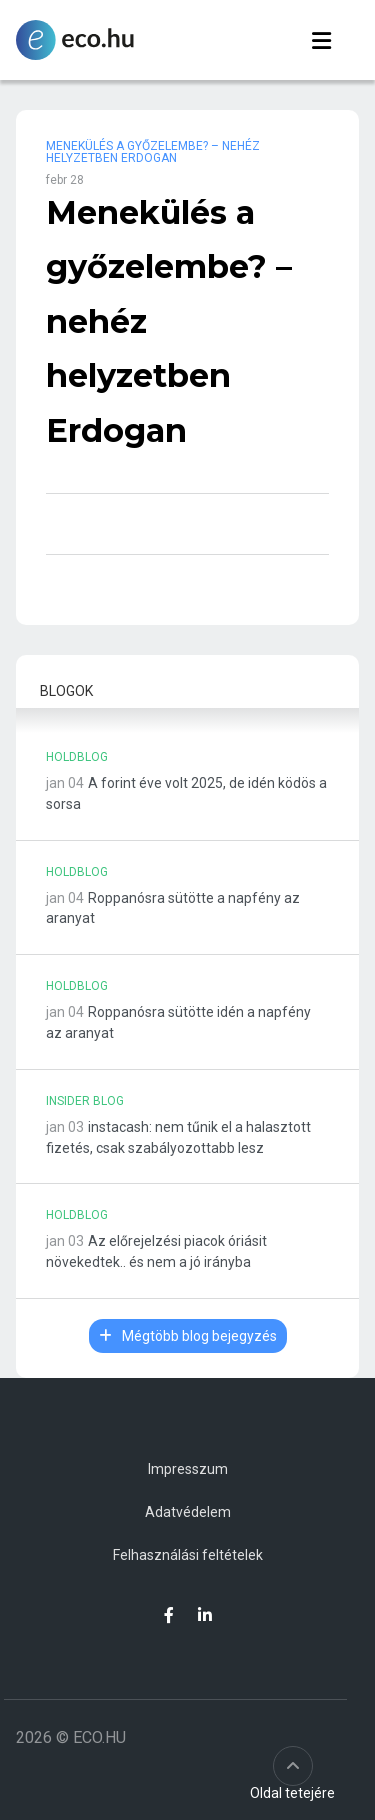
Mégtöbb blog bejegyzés (188, 1336)
